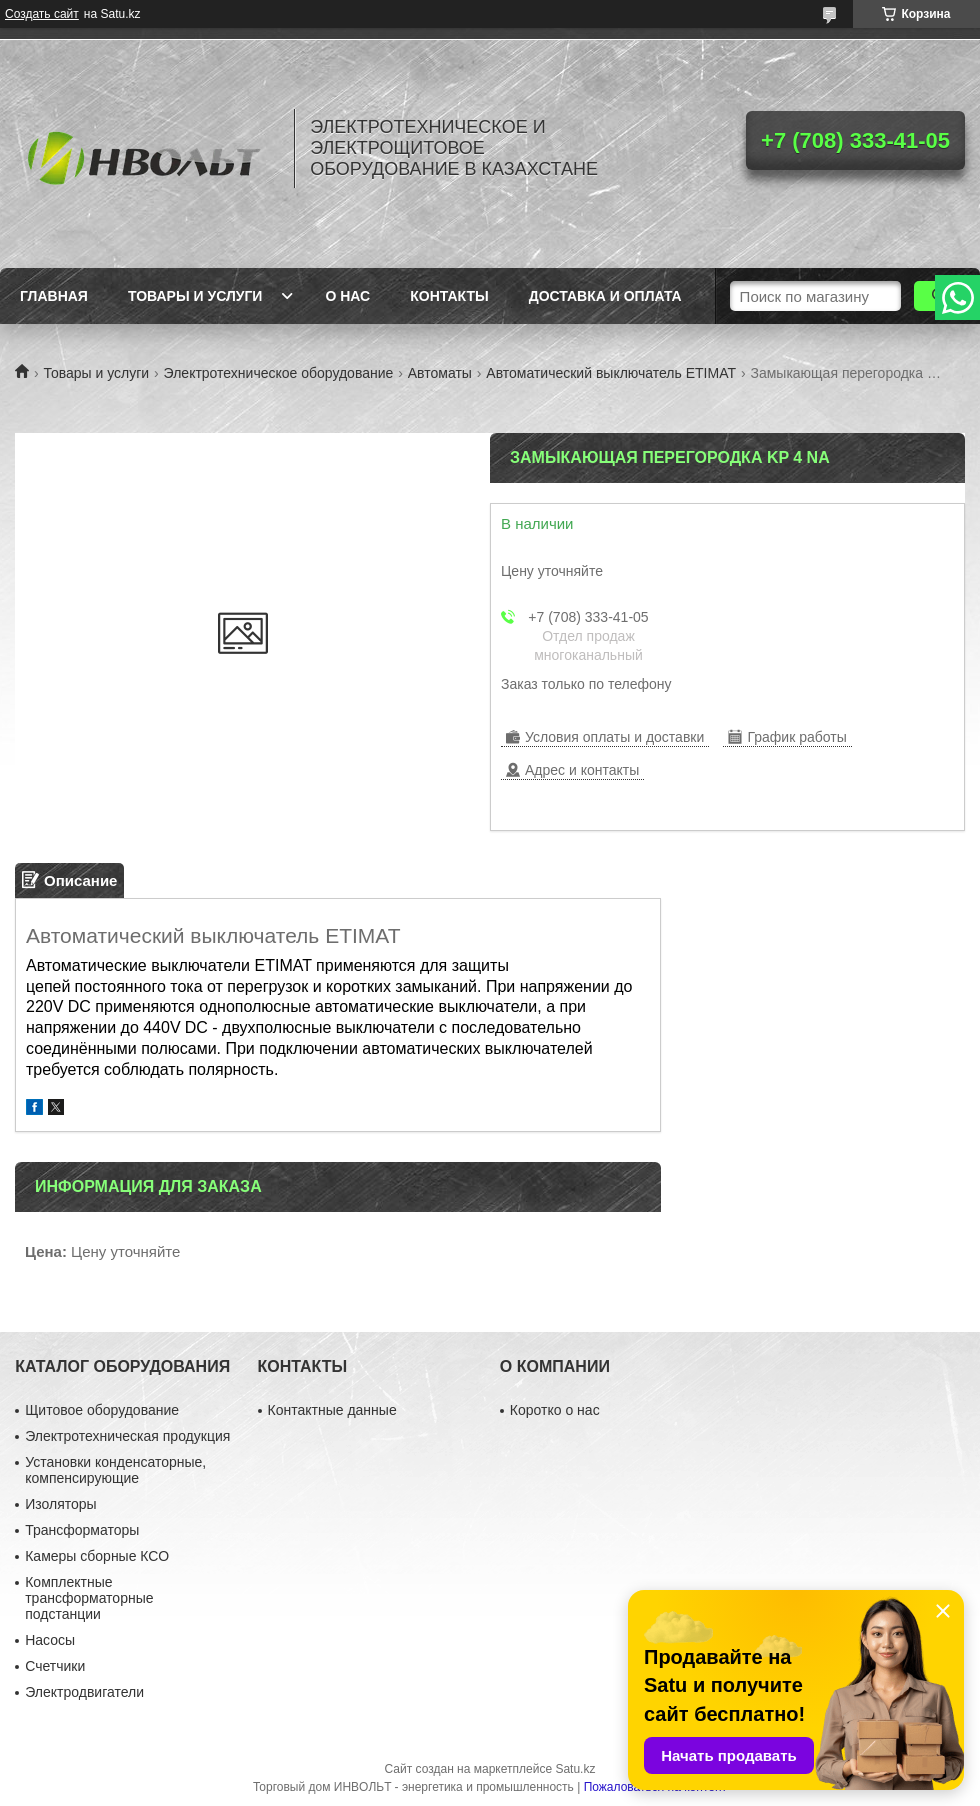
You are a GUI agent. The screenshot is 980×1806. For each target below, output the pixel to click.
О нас (347, 296)
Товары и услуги (195, 296)
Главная (54, 296)
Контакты (449, 296)
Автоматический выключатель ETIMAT (611, 373)
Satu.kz (575, 1769)
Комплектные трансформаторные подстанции (89, 1598)
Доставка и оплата (605, 296)
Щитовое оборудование (102, 1410)
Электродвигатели (84, 1692)
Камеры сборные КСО (97, 1556)
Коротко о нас (555, 1410)
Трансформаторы (82, 1530)
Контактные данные (332, 1410)
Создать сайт (42, 14)
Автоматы (440, 373)
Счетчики (55, 1666)
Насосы (50, 1640)
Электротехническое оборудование (279, 373)
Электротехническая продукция (127, 1436)
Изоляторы (60, 1504)
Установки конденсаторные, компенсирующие (115, 1470)
